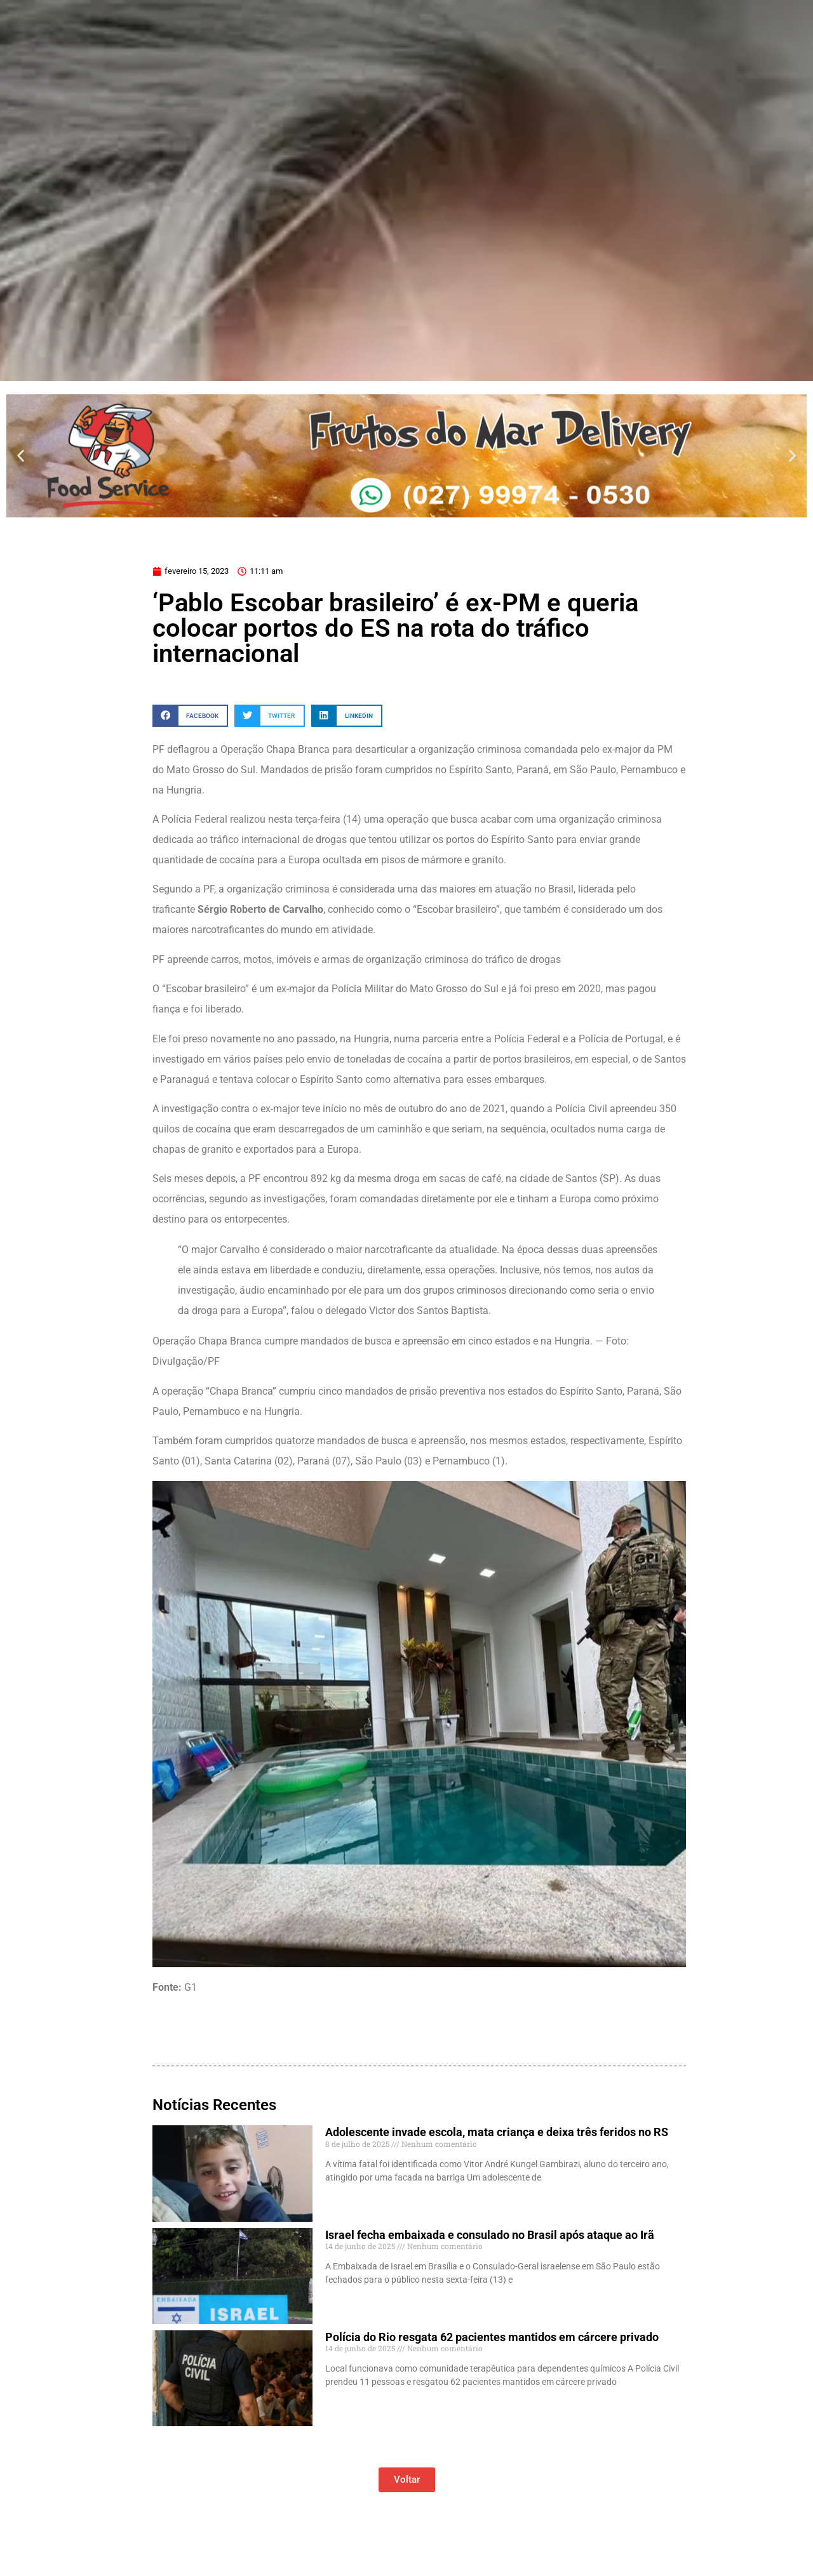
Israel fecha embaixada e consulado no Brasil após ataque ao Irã (489, 2234)
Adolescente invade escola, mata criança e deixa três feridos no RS (496, 2132)
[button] (21, 455)
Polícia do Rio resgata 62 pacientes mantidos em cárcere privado (492, 2337)
